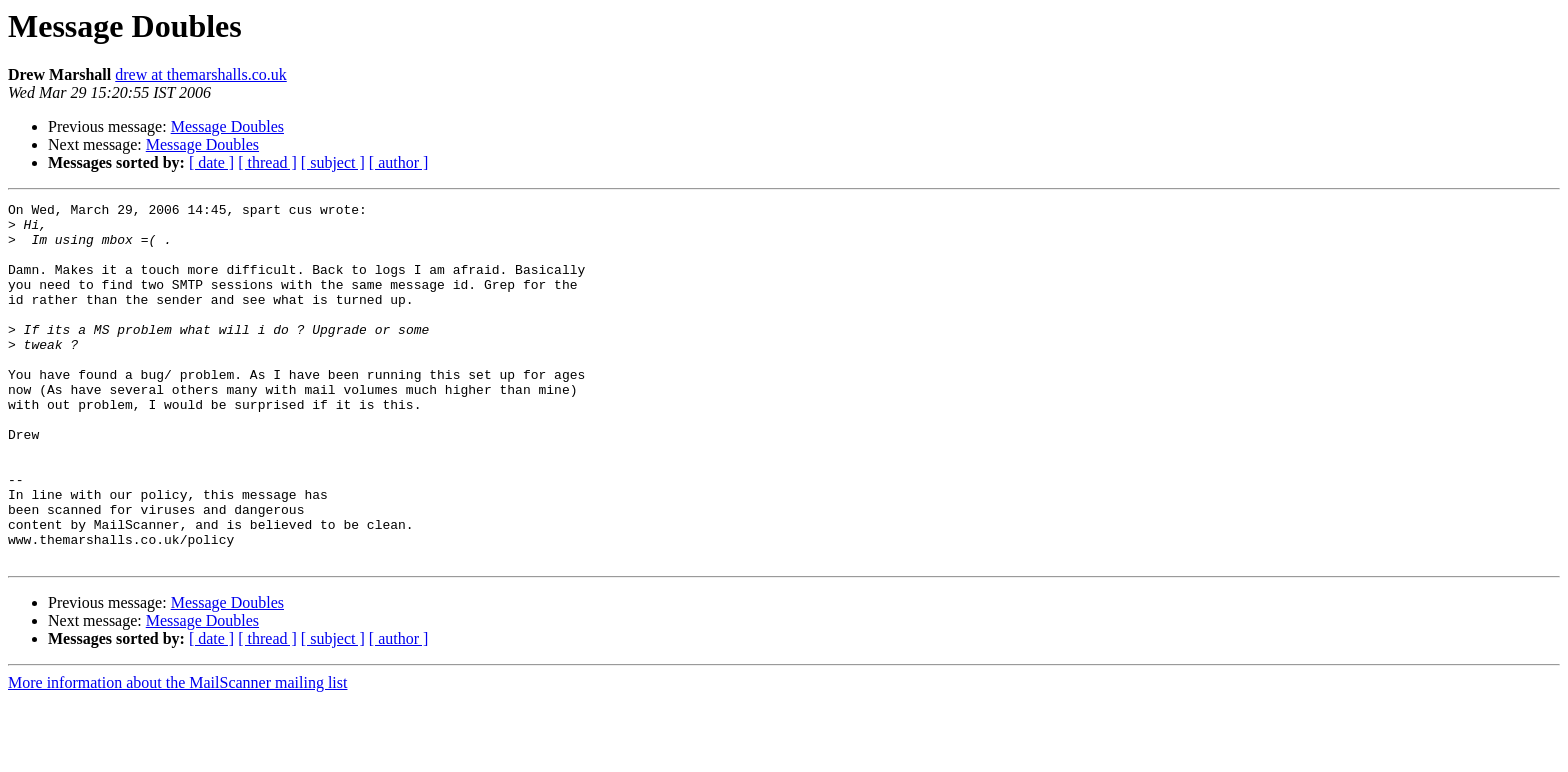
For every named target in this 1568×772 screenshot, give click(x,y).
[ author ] (399, 162)
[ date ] (211, 162)
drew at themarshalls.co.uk (201, 74)
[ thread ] (267, 162)
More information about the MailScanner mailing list (177, 754)
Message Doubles (227, 126)
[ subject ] (333, 162)
